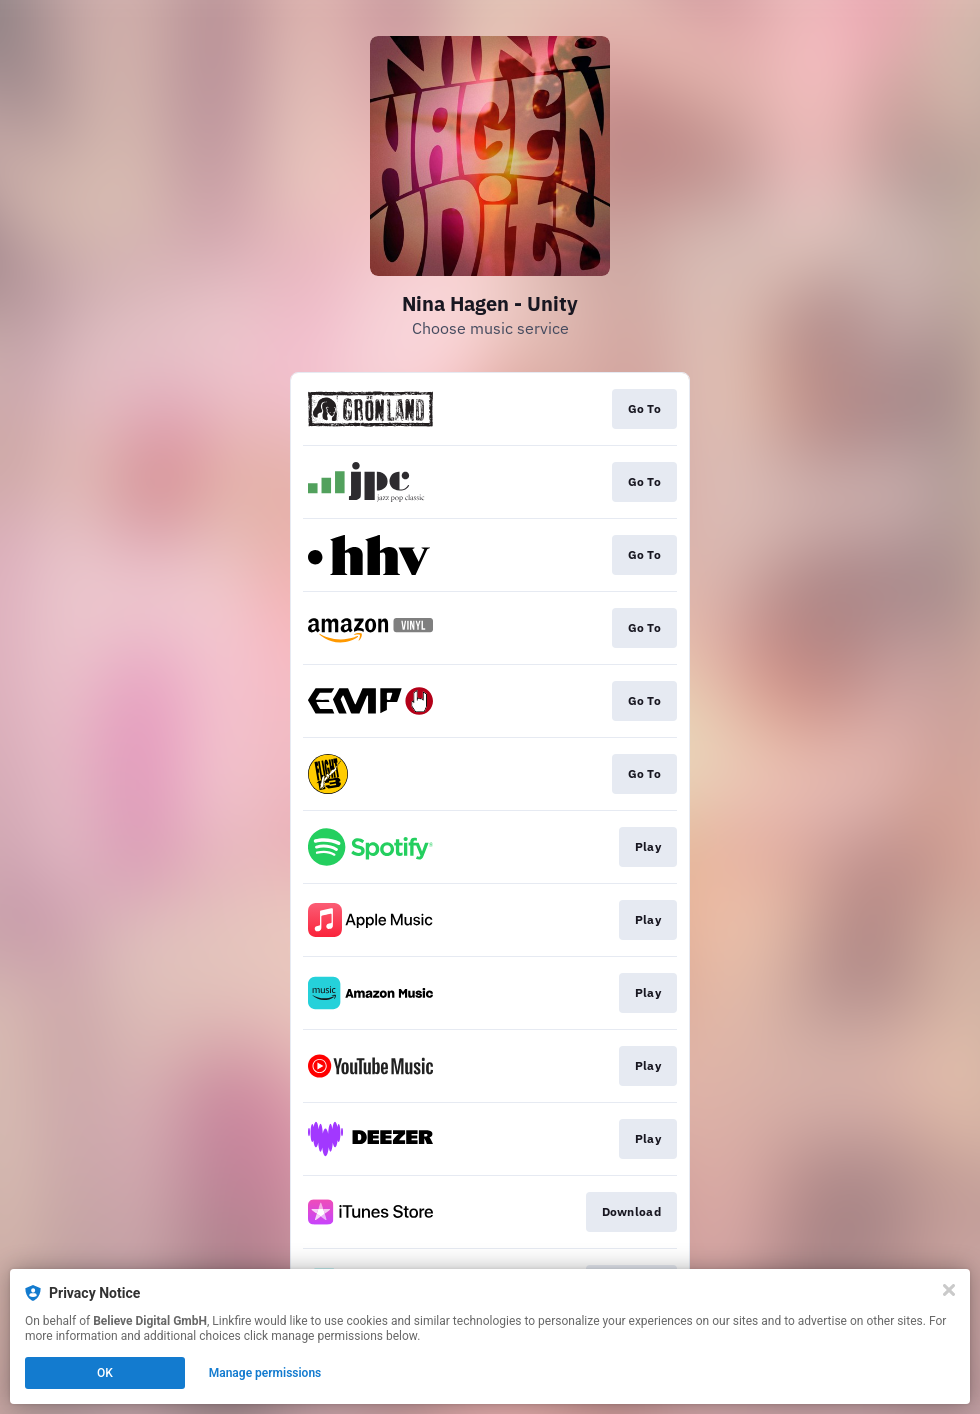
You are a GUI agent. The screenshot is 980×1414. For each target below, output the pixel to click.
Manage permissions (265, 1373)
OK (105, 1373)
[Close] (949, 1290)
